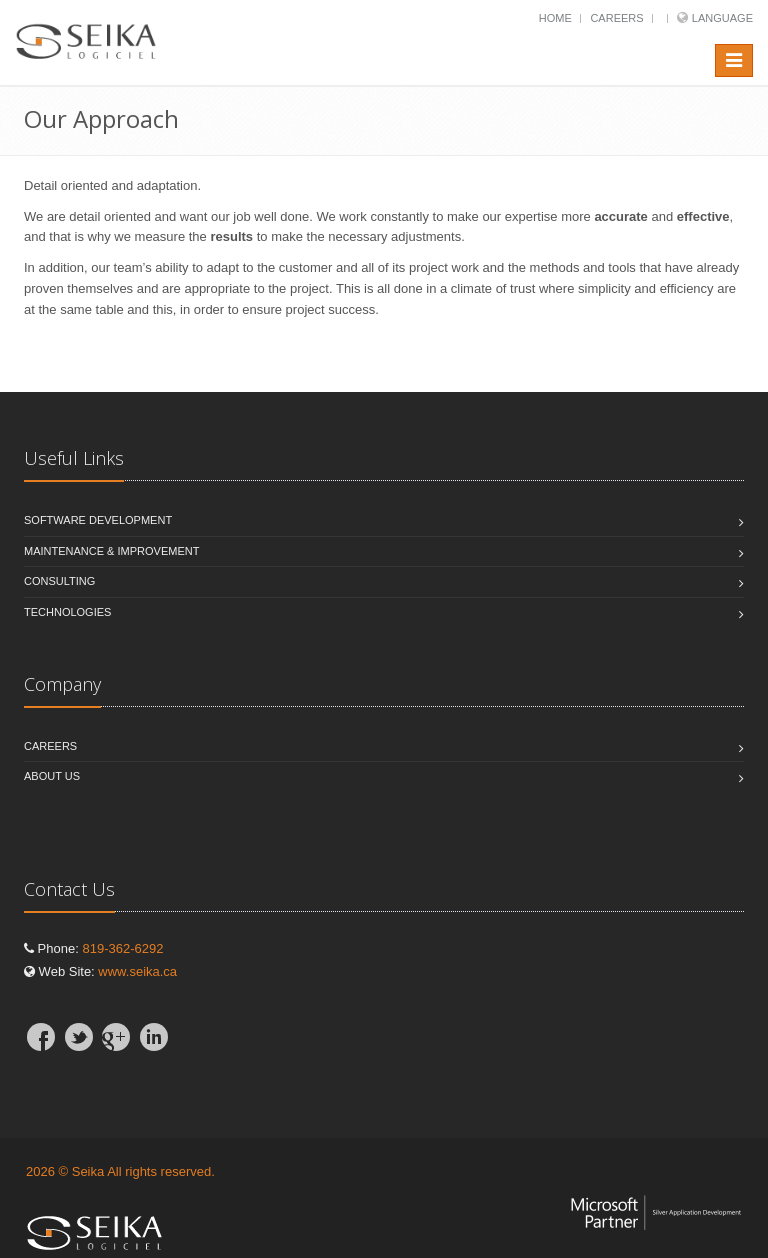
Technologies (67, 612)
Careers (616, 18)
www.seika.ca (137, 971)
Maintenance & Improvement (111, 551)
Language (722, 18)
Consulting (59, 581)
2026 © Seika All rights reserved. (120, 1171)
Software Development (98, 520)
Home (555, 18)
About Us (52, 776)
